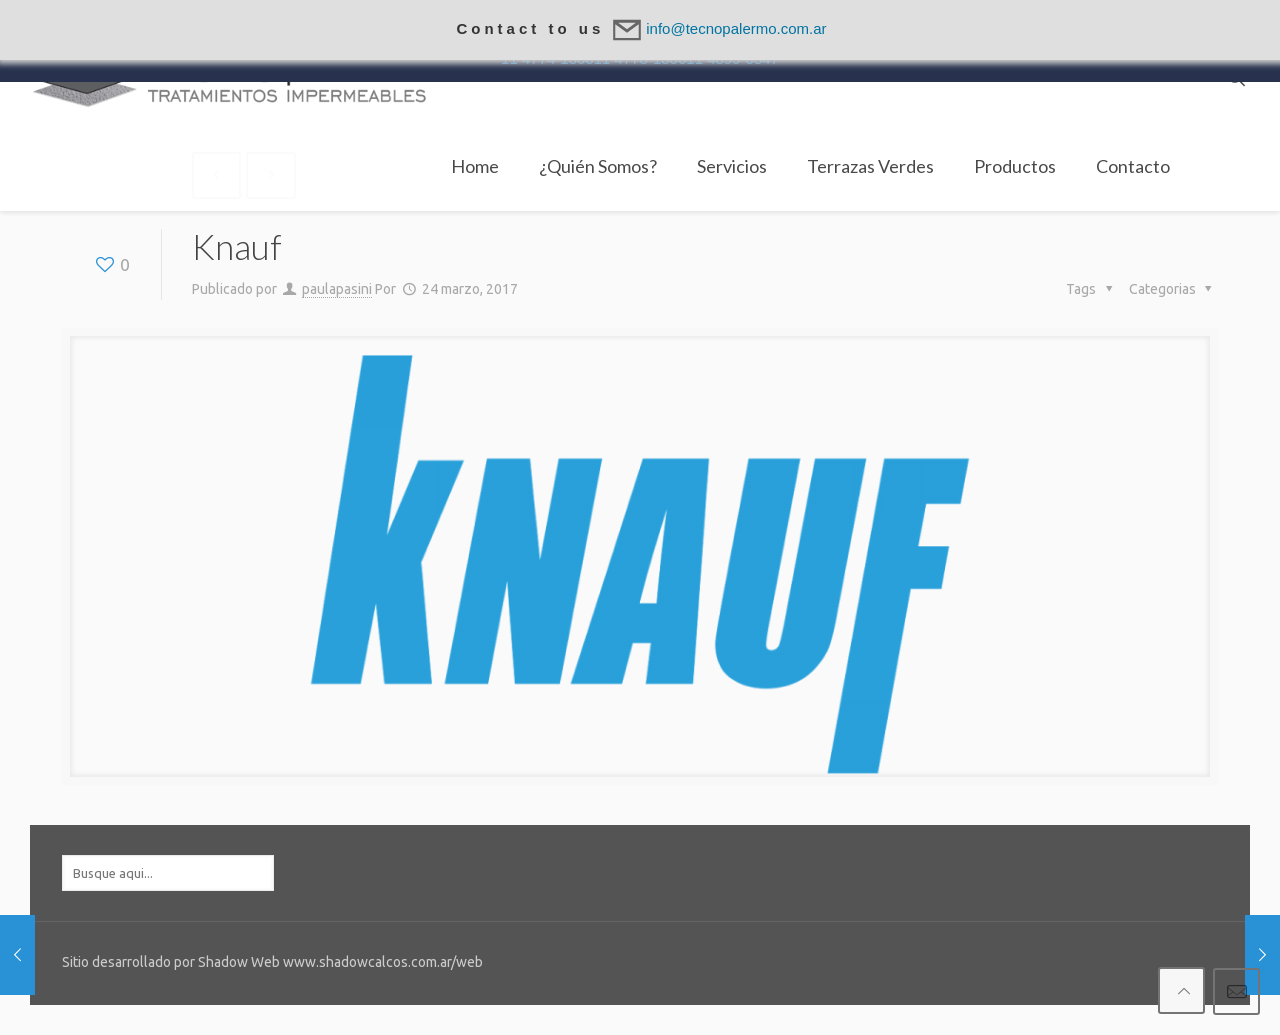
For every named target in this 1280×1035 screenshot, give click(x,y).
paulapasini (337, 289)
